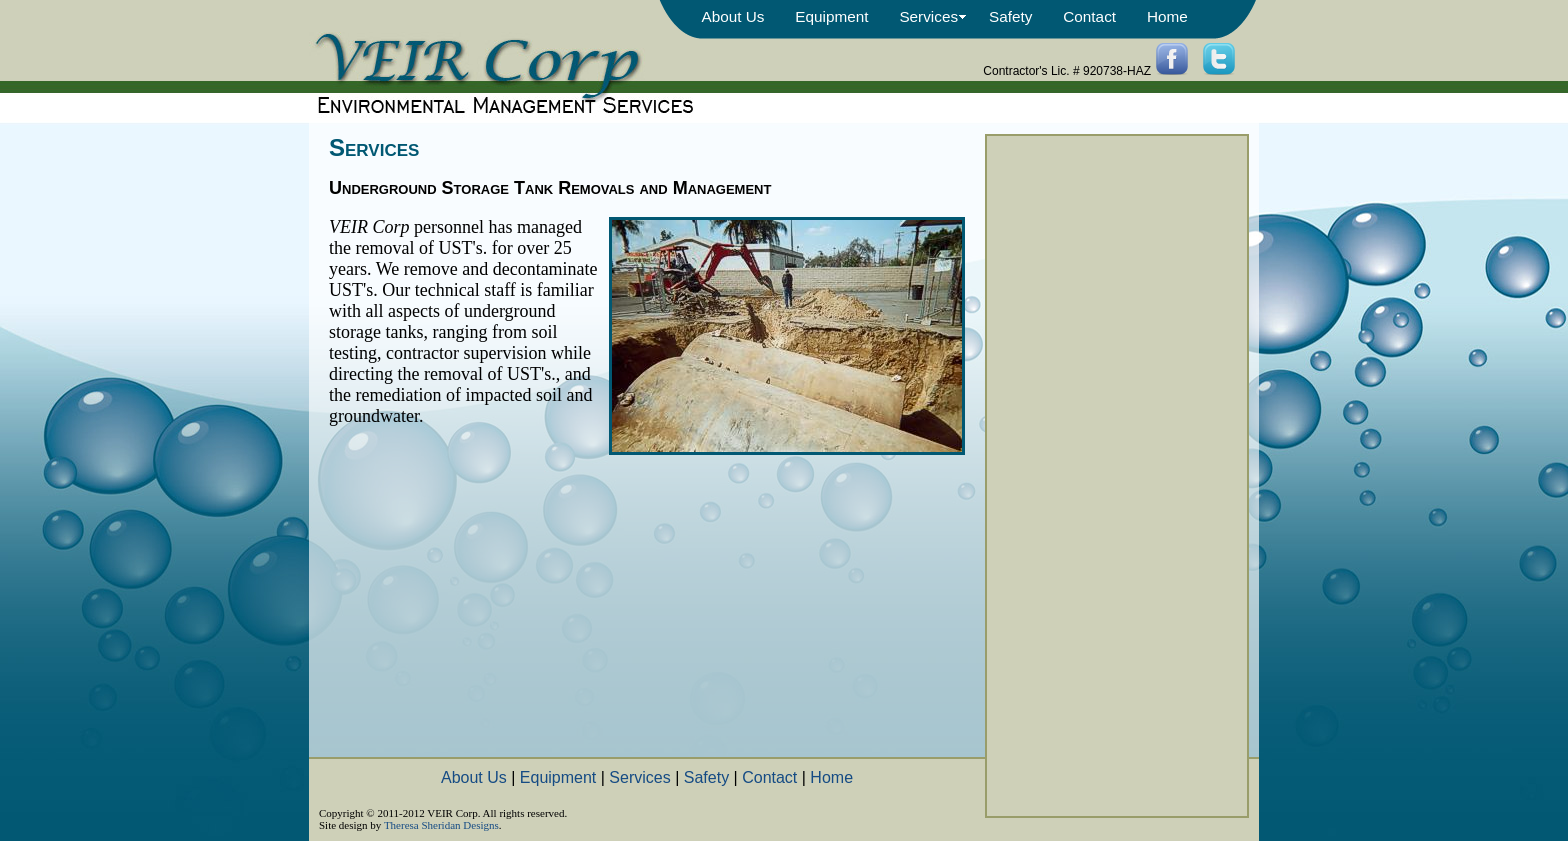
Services (928, 16)
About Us (732, 16)
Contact (1089, 16)
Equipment (831, 16)
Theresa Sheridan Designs (441, 825)
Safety (1010, 16)
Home (1167, 16)
